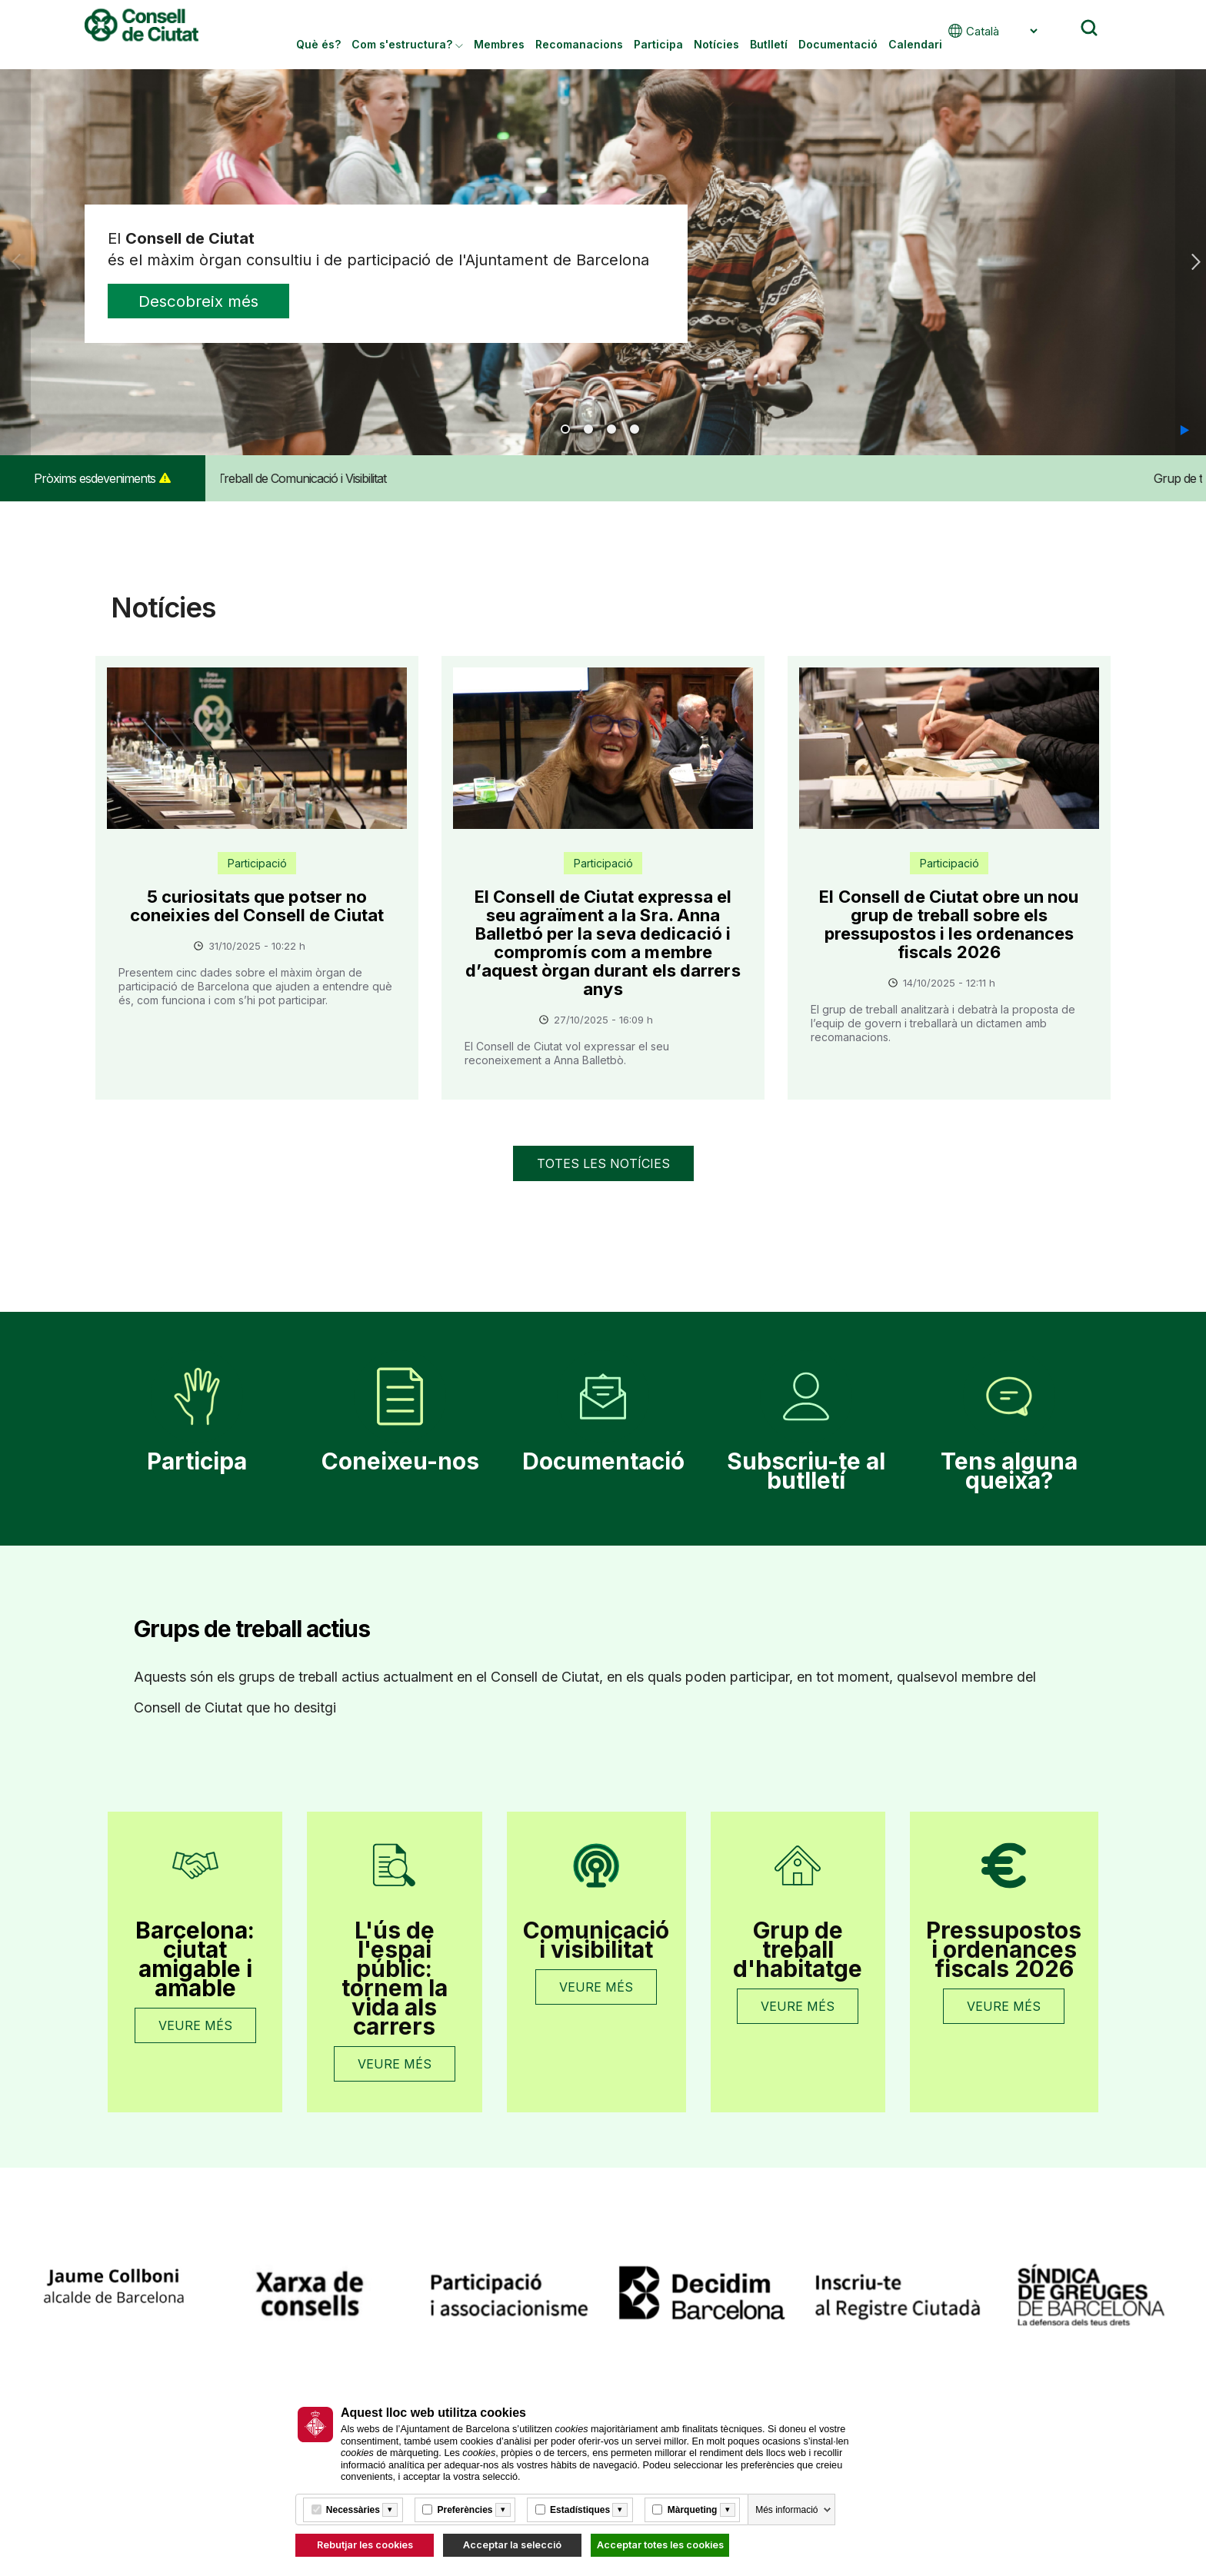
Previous (16, 262)
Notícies (716, 44)
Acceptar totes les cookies (660, 2545)
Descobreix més (210, 303)
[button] (1185, 430)
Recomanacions (579, 44)
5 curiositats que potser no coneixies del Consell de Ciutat (257, 905)
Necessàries (353, 2509)
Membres (499, 44)
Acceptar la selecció (512, 2545)
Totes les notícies (603, 1163)
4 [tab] (634, 429)
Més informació (786, 2509)
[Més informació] (390, 2510)
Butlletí (769, 44)
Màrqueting (693, 2509)
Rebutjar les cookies (365, 2545)
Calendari (915, 44)
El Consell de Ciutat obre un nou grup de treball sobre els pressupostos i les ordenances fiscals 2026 (948, 924)
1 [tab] (565, 429)
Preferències (464, 2509)
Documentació (838, 44)
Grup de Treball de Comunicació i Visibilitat (328, 478)
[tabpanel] (603, 262)
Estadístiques (580, 2509)
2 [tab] (588, 429)
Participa (658, 44)
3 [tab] (611, 429)
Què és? (318, 44)
